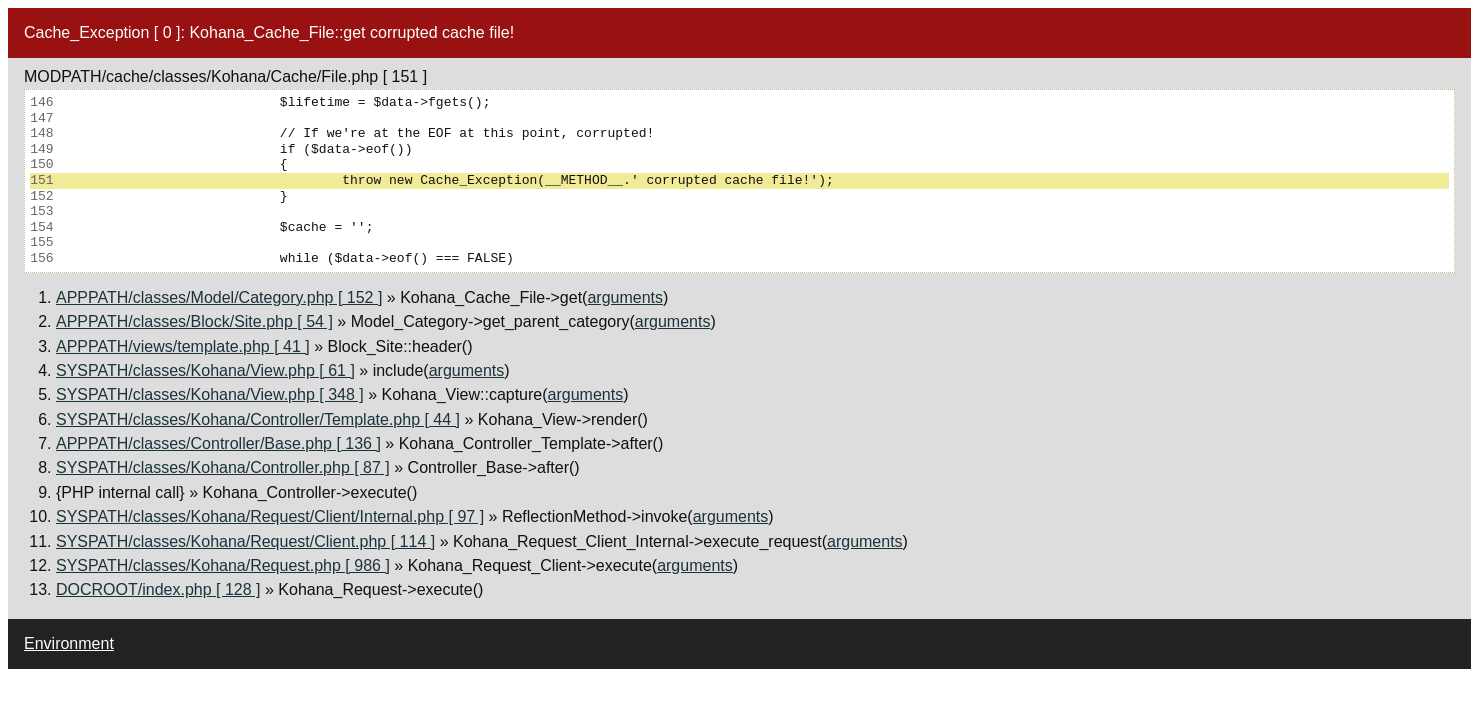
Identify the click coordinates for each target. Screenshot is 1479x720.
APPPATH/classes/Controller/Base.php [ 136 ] (218, 443)
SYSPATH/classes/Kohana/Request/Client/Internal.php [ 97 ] (270, 516)
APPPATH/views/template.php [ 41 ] (183, 346)
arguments (625, 297)
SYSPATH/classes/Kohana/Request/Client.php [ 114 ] (245, 541)
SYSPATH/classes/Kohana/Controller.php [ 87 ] (223, 467)
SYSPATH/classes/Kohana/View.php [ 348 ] (210, 394)
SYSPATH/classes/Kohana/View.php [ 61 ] (205, 370)
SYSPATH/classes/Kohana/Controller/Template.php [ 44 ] (258, 419)
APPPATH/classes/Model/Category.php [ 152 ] (219, 297)
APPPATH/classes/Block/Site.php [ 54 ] (194, 321)
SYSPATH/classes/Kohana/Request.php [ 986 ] (223, 565)
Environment (69, 643)
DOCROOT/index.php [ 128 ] (158, 589)
